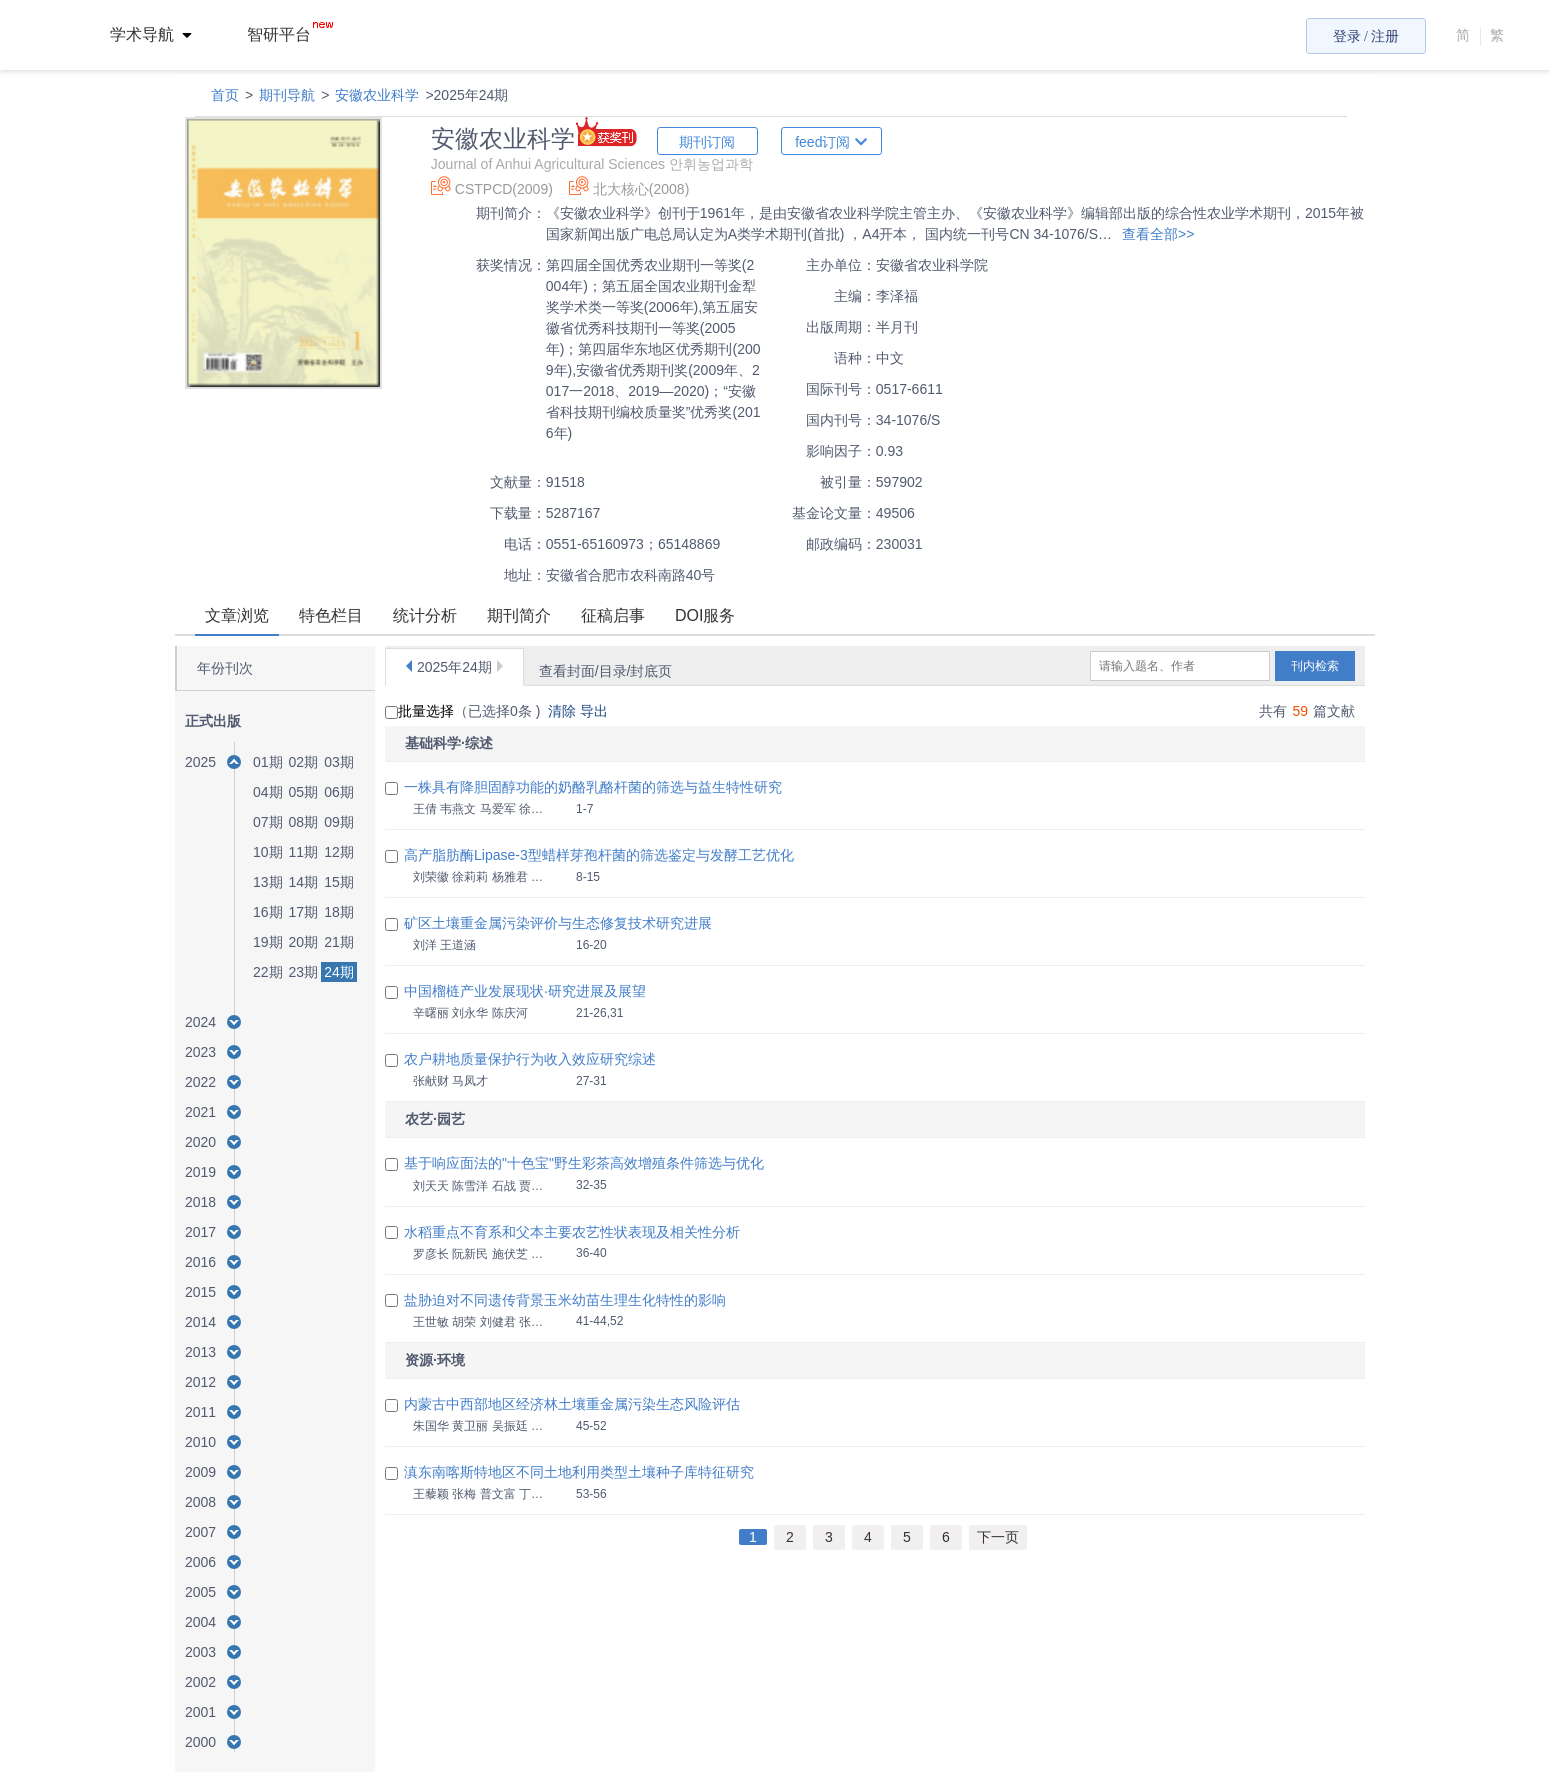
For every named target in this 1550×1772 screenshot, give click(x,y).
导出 (596, 711)
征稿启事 (613, 615)
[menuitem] (162, 35)
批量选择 (419, 711)
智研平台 (290, 34)
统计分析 (425, 615)
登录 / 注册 (1366, 36)
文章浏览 (237, 615)
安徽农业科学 (377, 95)
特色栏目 (331, 615)
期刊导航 (287, 95)
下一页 (998, 1537)
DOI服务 (705, 615)
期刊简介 (519, 615)
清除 (564, 711)
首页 (225, 95)
